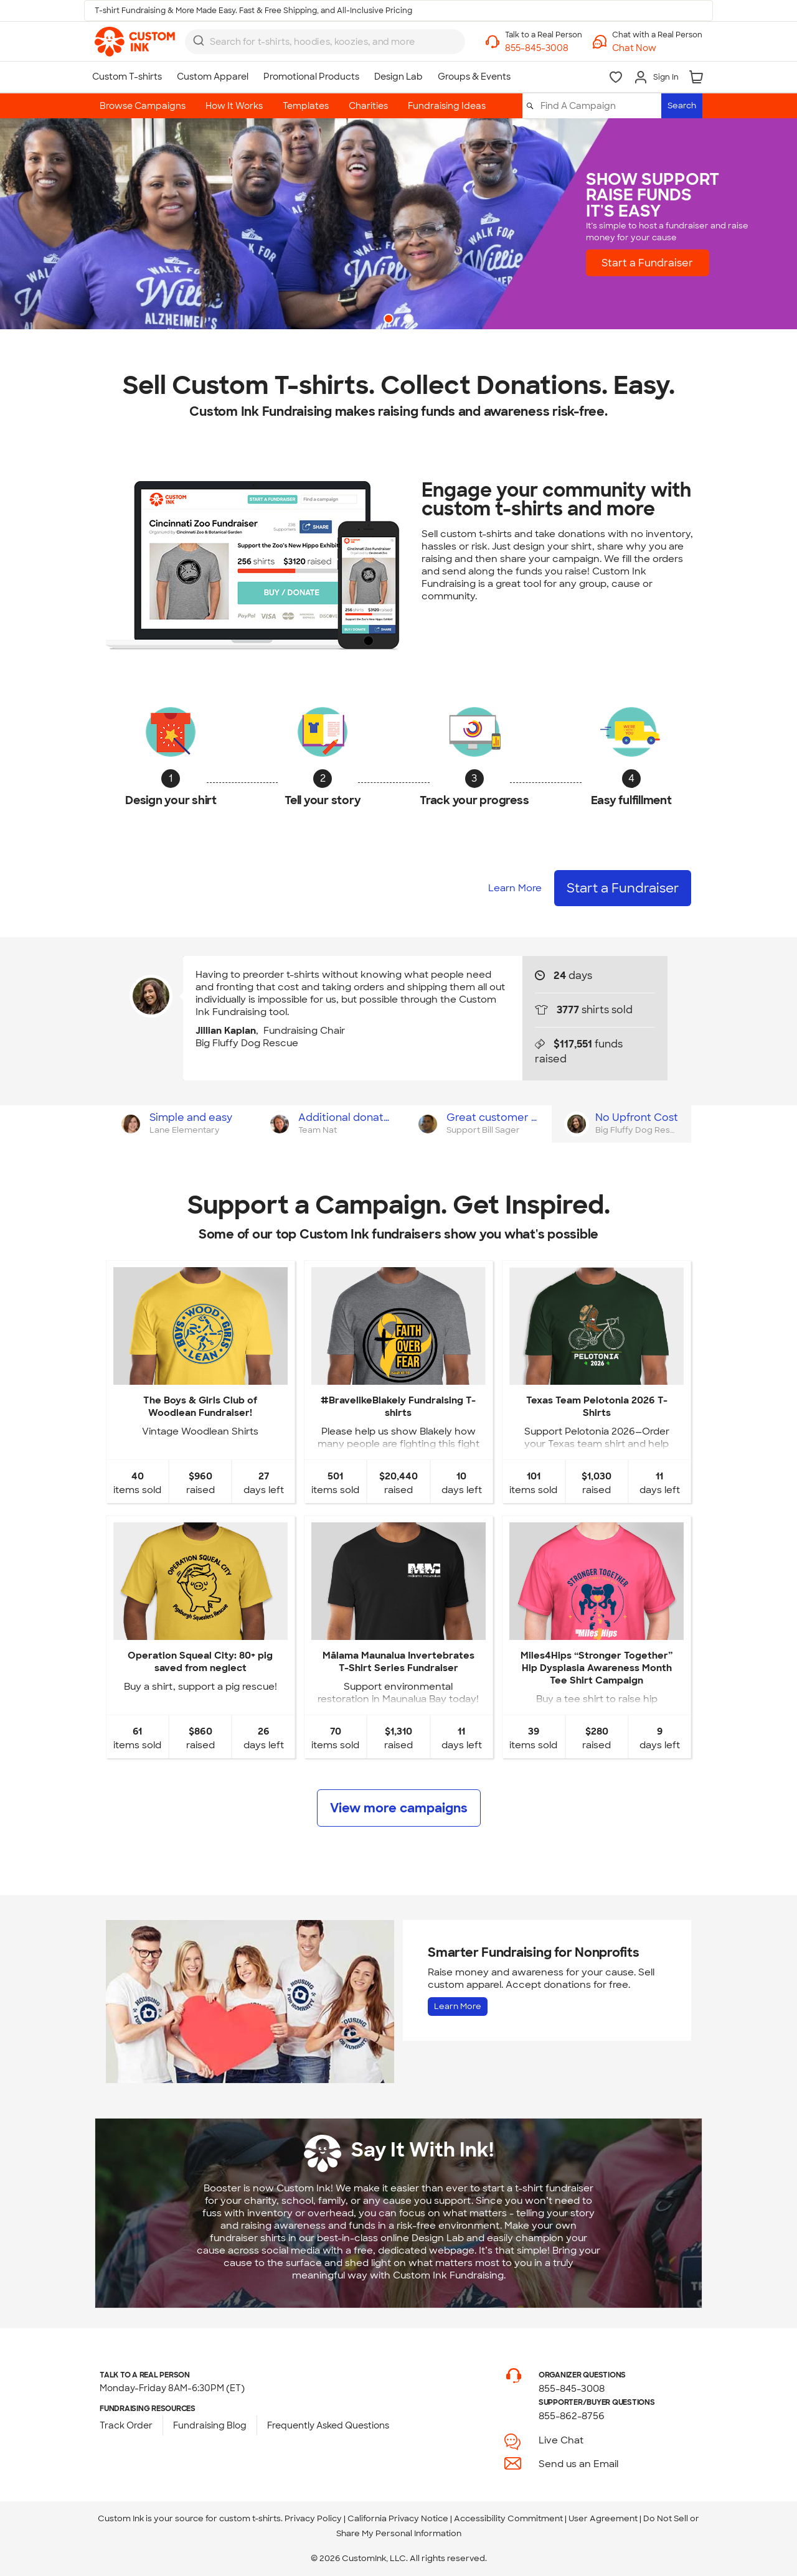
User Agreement (603, 2518)
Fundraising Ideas (447, 105)
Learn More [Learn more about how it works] (515, 888)
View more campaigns (399, 1808)
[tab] (180, 1124)
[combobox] (325, 41)
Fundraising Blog (210, 2425)
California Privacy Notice (397, 2518)
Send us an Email (578, 2464)
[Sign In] (656, 77)
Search (681, 105)
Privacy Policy (313, 2518)
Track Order (126, 2425)
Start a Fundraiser (647, 262)
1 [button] (390, 320)
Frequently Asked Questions (328, 2425)
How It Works (234, 105)
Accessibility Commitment (508, 2518)
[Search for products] (318, 42)
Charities (368, 105)
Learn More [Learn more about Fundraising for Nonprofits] (457, 2006)
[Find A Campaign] (600, 106)
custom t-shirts (250, 2518)
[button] (657, 48)
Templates (306, 105)
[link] (135, 42)
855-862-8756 (572, 2416)
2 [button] (409, 320)
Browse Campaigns (143, 105)
